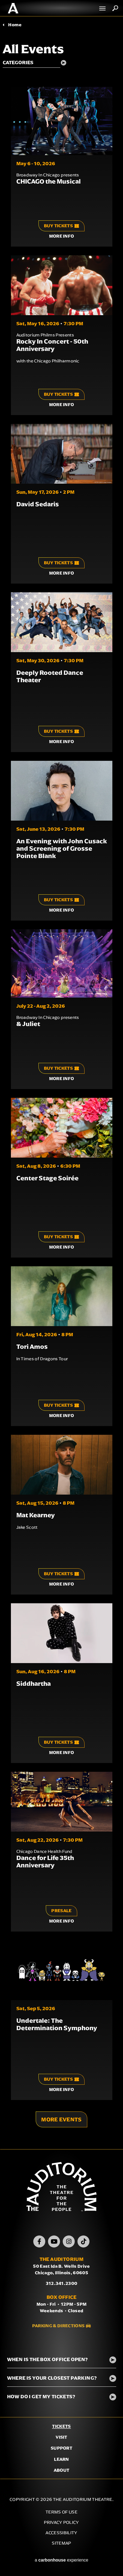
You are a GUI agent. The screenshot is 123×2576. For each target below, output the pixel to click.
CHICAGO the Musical (48, 181)
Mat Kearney (35, 1515)
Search (115, 8)
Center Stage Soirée (47, 1178)
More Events (61, 2119)
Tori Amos (32, 1346)
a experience (61, 2560)
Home (15, 24)
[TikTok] (83, 2241)
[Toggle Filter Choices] (37, 63)
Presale (61, 1910)
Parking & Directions (58, 2325)
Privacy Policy (61, 2522)
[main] (61, 1082)
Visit (61, 2437)
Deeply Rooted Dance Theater (49, 676)
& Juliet (28, 1024)
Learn (61, 2459)
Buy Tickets (61, 225)
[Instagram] (69, 2241)
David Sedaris (37, 504)
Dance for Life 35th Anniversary (45, 1861)
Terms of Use (61, 2512)
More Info (61, 236)
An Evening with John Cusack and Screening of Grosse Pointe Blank (61, 848)
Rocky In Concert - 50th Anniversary (52, 345)
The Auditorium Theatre (13, 8)
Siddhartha (33, 1683)
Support (61, 2448)
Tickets (61, 2426)
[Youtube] (54, 2241)
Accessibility (61, 2533)
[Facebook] (39, 2241)
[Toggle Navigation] (102, 8)
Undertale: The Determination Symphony (56, 2024)
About (62, 2470)
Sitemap (61, 2543)
